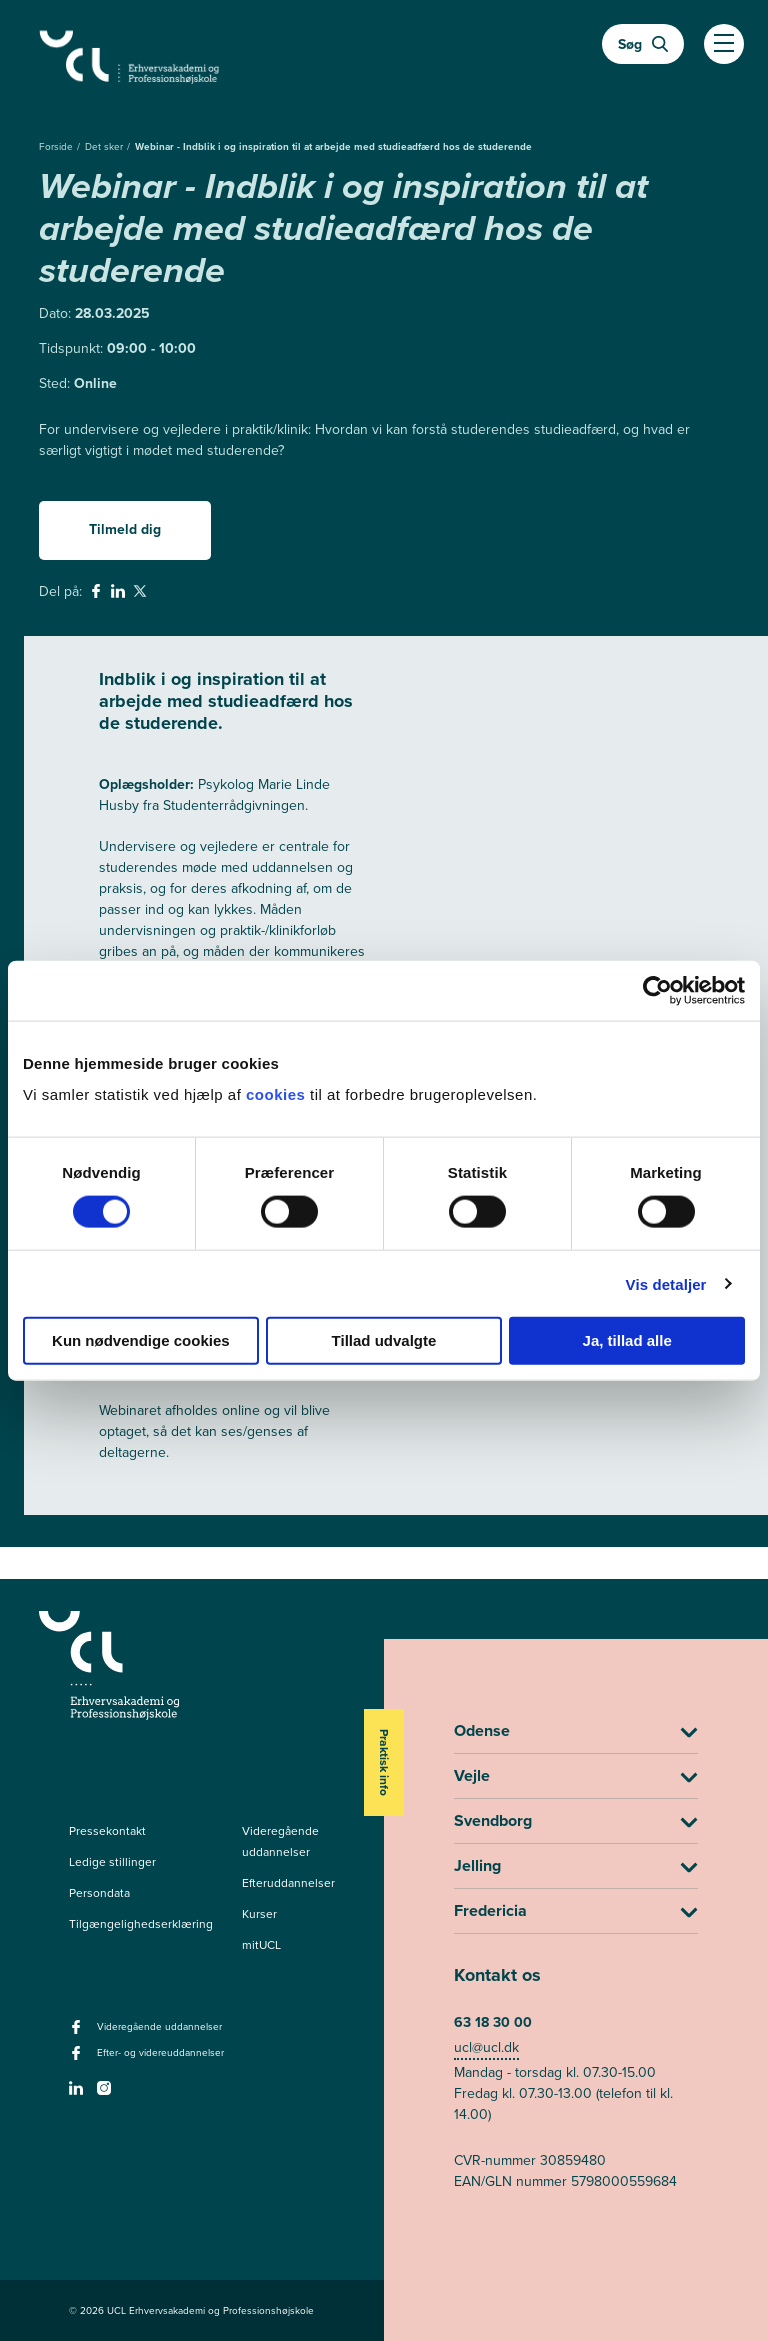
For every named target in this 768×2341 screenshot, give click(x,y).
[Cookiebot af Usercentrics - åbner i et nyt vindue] (657, 990)
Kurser (259, 1914)
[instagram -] (106, 2094)
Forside (57, 146)
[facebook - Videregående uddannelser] (78, 2033)
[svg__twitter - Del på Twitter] (142, 594)
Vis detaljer (666, 1283)
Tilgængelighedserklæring (141, 1924)
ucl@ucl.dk (486, 2047)
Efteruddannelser (288, 1883)
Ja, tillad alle (627, 1340)
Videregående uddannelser (280, 1841)
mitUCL (261, 1945)
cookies (278, 1094)
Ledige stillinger (112, 1862)
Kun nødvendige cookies (141, 1340)
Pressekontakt (107, 1831)
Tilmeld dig (125, 529)
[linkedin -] (78, 2094)
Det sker (105, 146)
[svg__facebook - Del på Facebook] (98, 594)
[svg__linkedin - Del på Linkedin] (120, 594)
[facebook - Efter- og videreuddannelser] (78, 2059)
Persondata (99, 1893)
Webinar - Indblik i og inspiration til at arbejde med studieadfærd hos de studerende (333, 146)
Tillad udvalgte (384, 1340)
